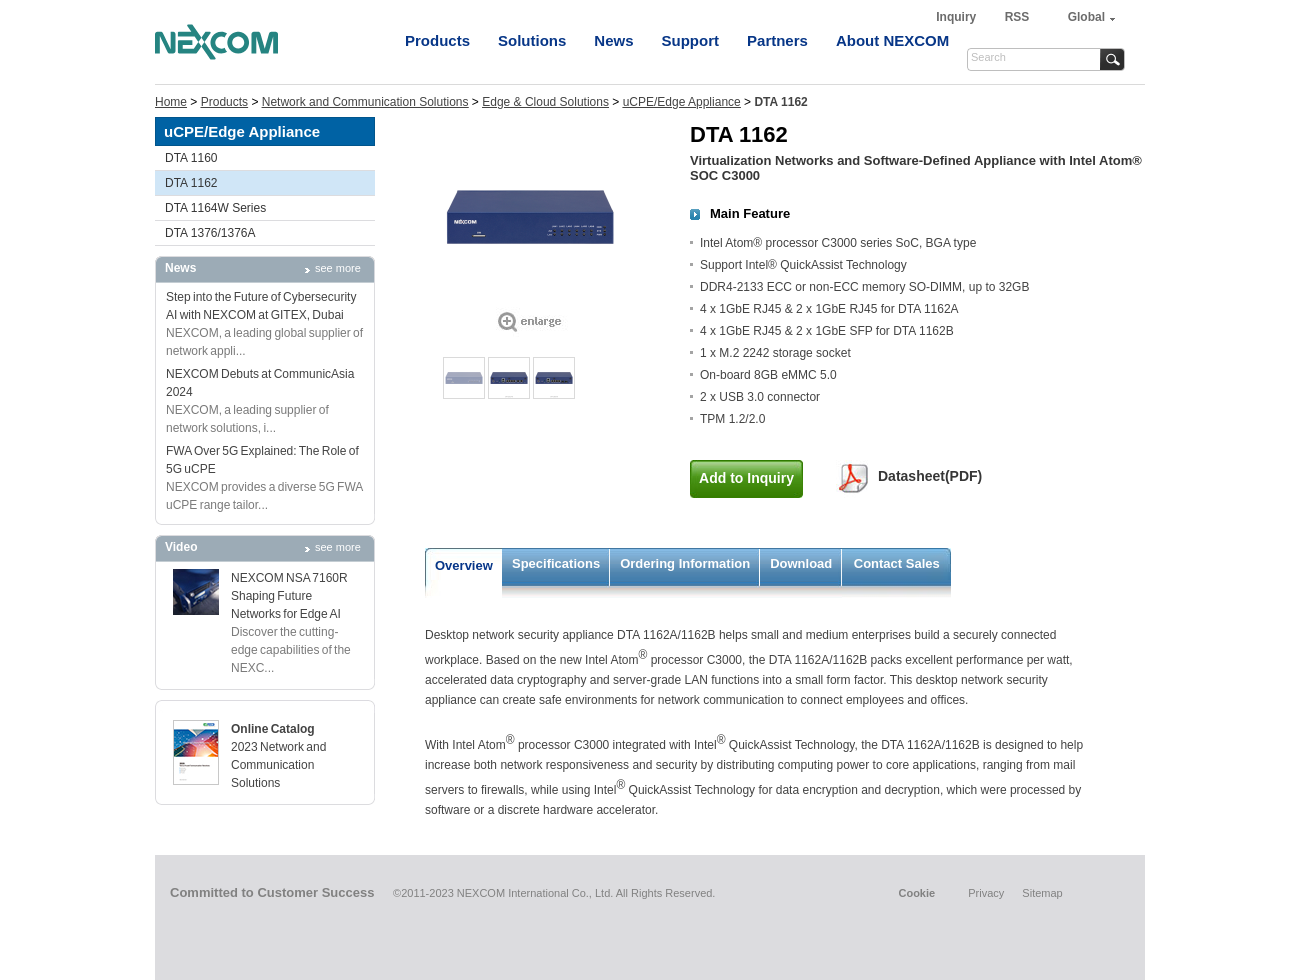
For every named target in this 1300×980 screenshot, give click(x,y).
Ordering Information (685, 563)
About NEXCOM (892, 40)
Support (691, 40)
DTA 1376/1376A (210, 233)
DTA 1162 (191, 183)
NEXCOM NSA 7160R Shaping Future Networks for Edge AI (289, 596)
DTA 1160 (191, 158)
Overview (464, 565)
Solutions (532, 40)
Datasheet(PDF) (930, 476)
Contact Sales (897, 563)
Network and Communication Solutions (365, 102)
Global (1086, 17)
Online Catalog (273, 729)
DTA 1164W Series (215, 208)
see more (338, 268)
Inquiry (957, 17)
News (613, 40)
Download (801, 563)
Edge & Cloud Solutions (545, 102)
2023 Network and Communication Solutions (278, 765)
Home (171, 102)
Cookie (916, 893)
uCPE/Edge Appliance (682, 102)
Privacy (986, 893)
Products (437, 40)
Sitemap (1042, 893)
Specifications (556, 563)
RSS (1017, 17)
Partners (777, 40)
